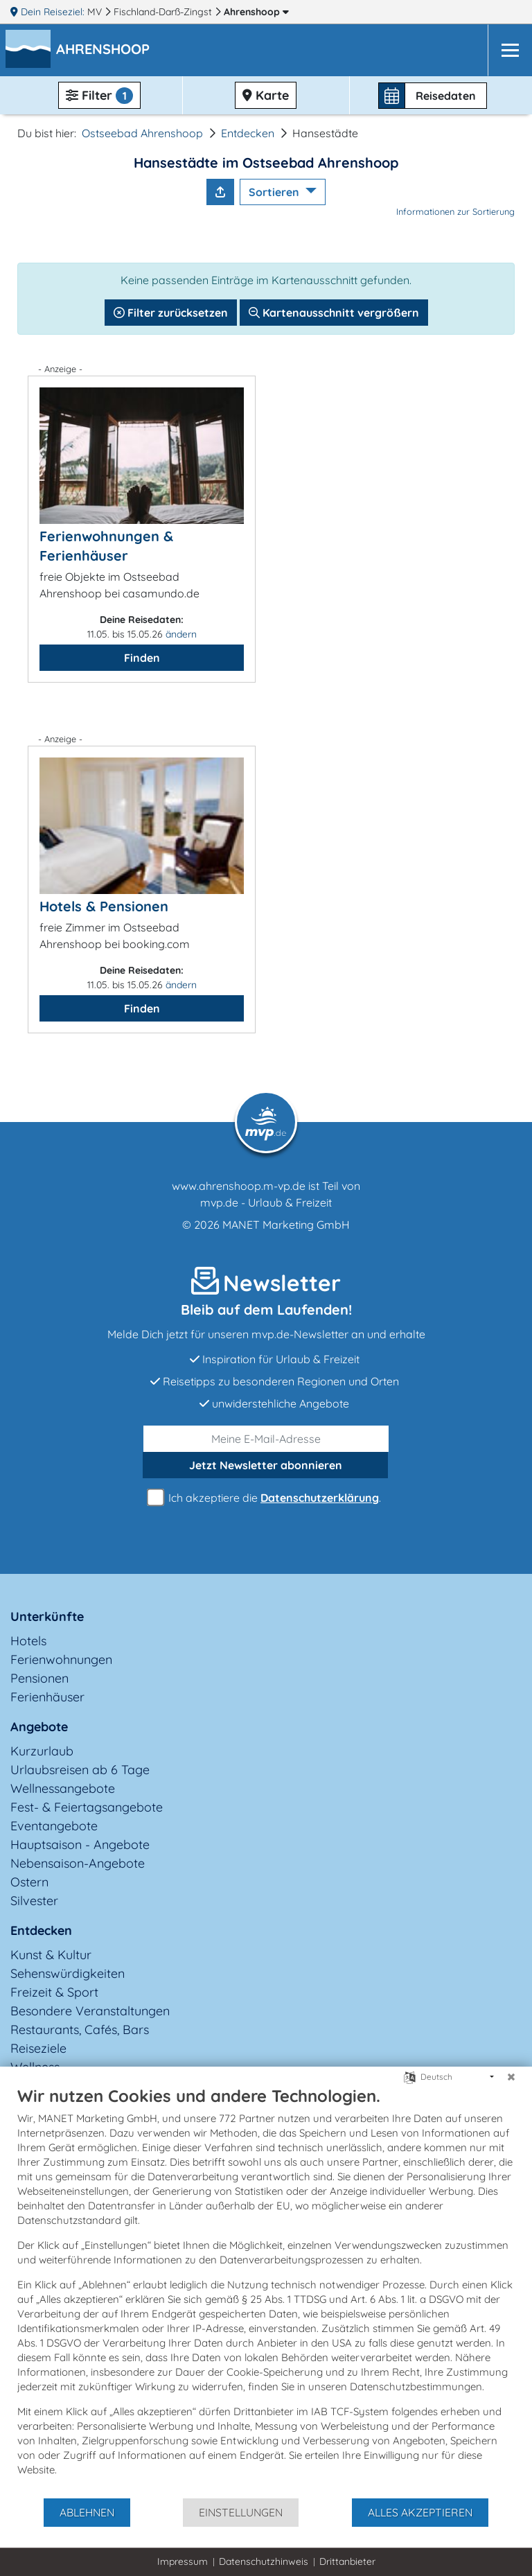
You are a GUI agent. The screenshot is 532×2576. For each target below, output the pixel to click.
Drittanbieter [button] (347, 2561)
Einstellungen (241, 2512)
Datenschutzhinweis (263, 2561)
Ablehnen (87, 2512)
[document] (266, 2291)
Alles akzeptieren (420, 2512)
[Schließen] (511, 2077)
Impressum (182, 2561)
